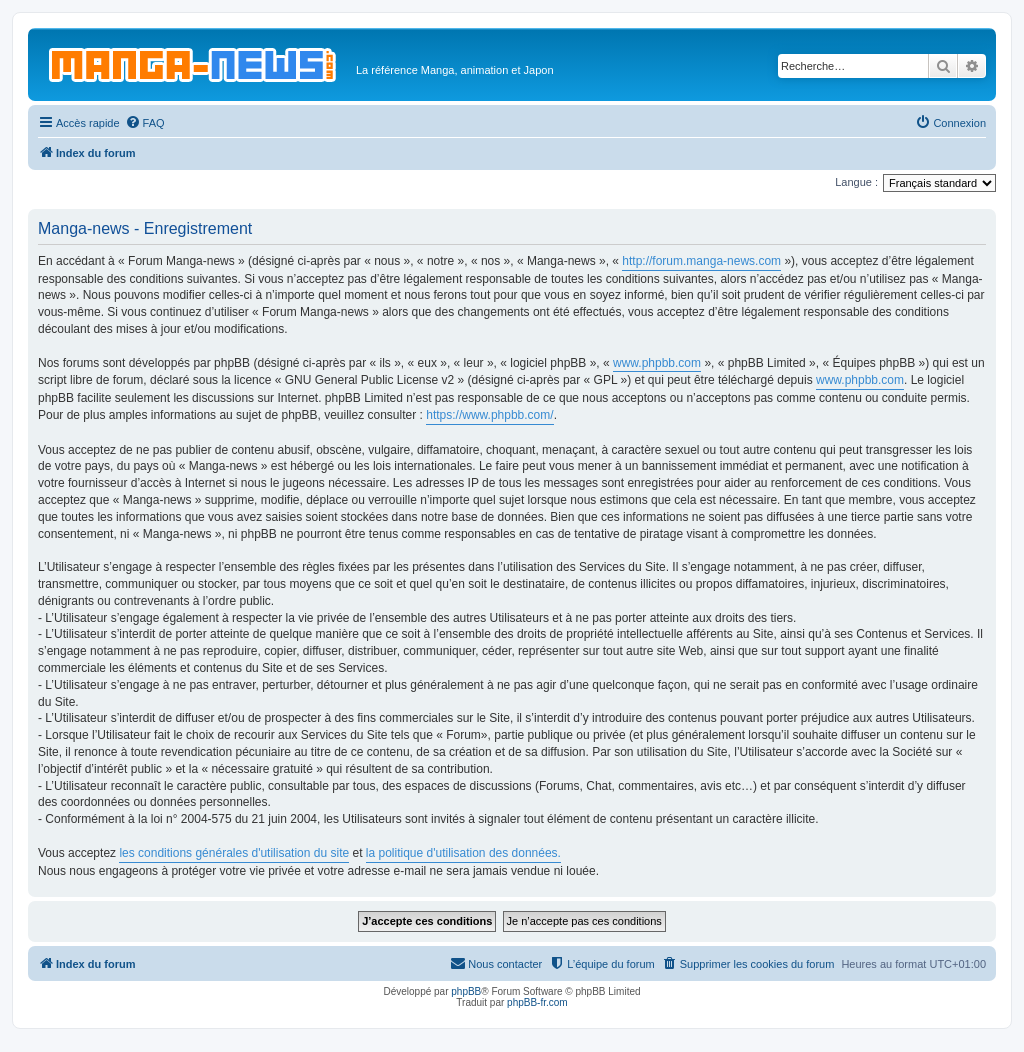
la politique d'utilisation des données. (463, 853)
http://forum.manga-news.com (701, 261)
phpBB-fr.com (537, 1002)
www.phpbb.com (657, 363)
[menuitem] (145, 123)
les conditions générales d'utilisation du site (234, 853)
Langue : (856, 182)
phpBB (466, 991)
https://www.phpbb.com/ (489, 415)
